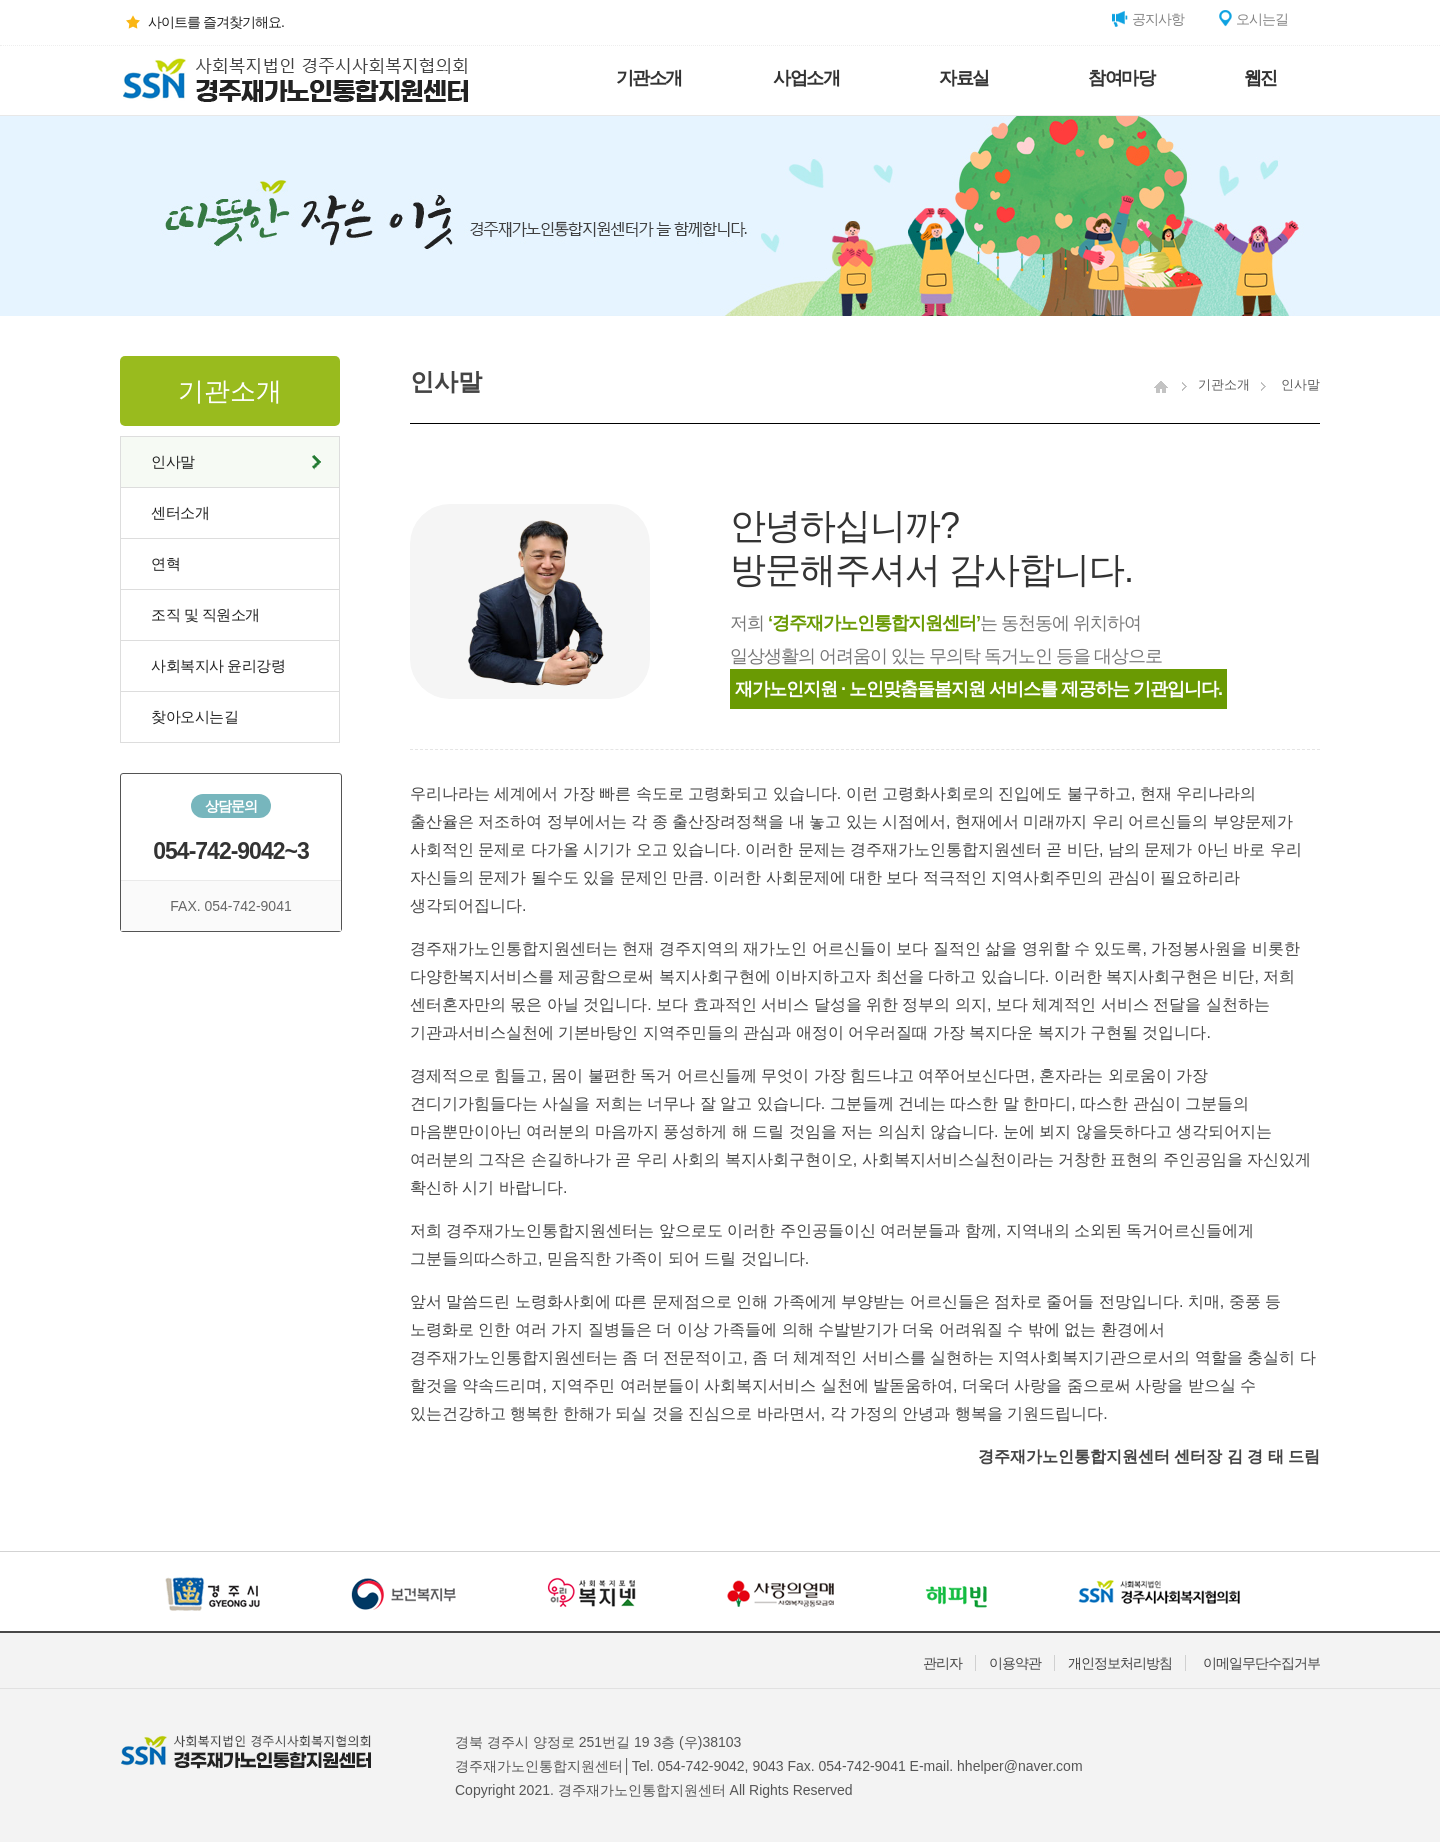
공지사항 (1148, 19)
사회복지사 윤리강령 (218, 665)
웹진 (1260, 78)
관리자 (942, 1663)
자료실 (964, 78)
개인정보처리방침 (1120, 1663)
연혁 (165, 563)
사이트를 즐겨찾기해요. (202, 22)
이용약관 (1015, 1663)
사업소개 (806, 78)
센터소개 (180, 512)
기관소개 (649, 78)
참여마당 (1121, 78)
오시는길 (1252, 19)
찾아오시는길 (194, 716)
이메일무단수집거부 (1261, 1663)
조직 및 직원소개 (205, 614)
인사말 (173, 461)
